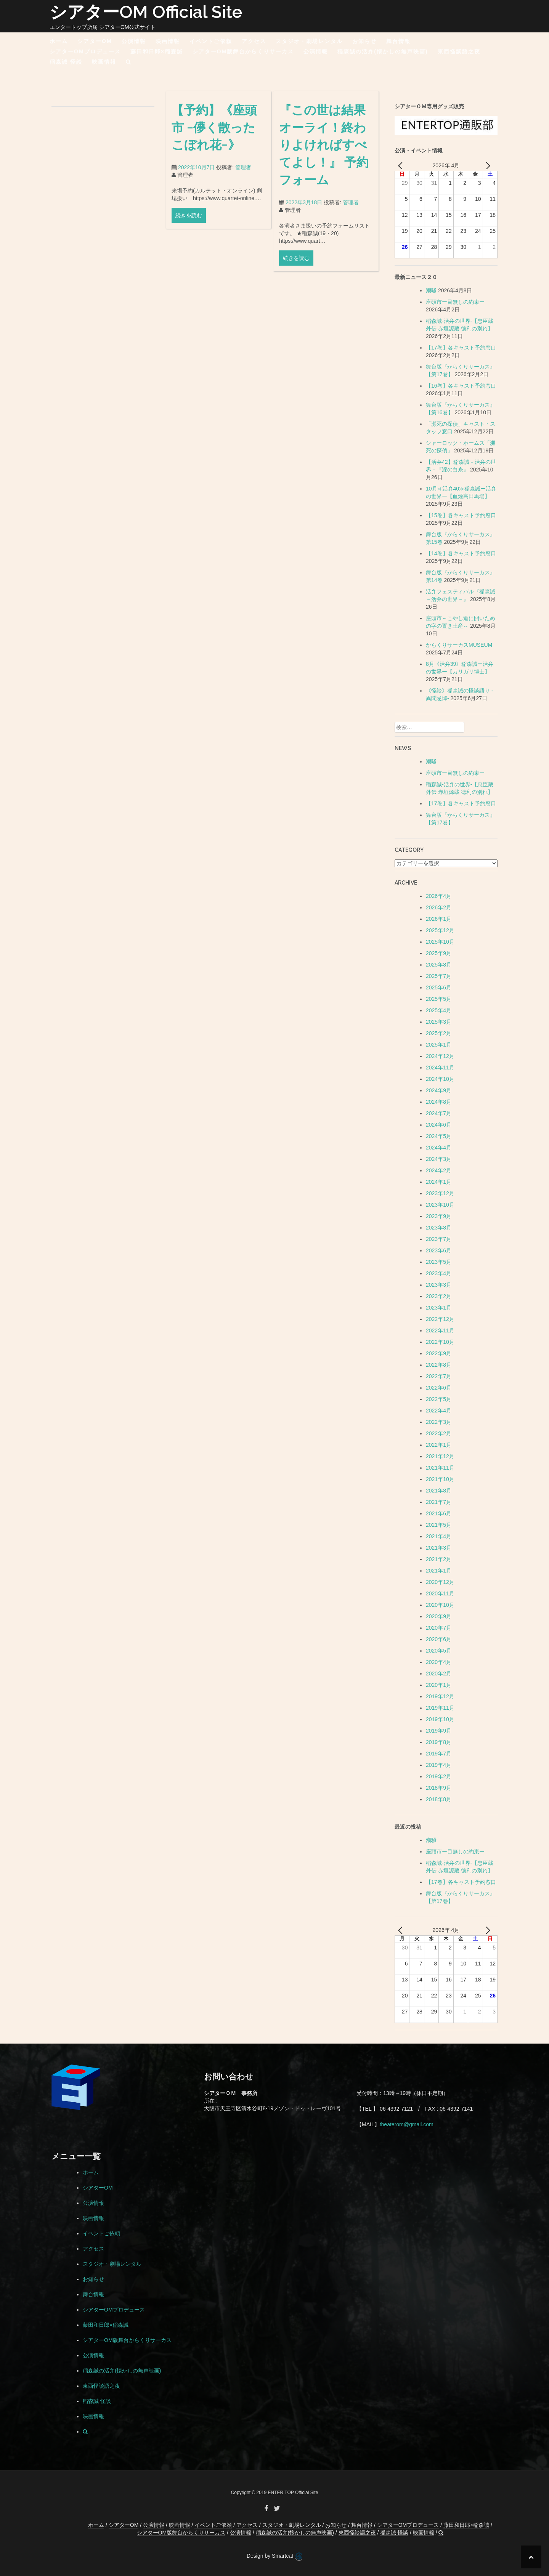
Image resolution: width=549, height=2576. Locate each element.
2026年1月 (438, 919)
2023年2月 (438, 1296)
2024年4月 (438, 1148)
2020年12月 (440, 1582)
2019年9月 (438, 1731)
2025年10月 (440, 942)
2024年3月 (438, 1159)
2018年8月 (438, 1799)
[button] (129, 63)
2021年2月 (438, 1559)
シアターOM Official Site (146, 12)
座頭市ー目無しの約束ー (455, 302)
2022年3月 (438, 1422)
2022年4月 (438, 1410)
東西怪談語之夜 (459, 51)
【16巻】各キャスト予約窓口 (461, 386)
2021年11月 (440, 1468)
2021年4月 (438, 1536)
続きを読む (188, 224)
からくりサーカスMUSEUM (459, 645)
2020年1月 (438, 1685)
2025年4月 (438, 1010)
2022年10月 (440, 1342)
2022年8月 (438, 1365)
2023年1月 (438, 1308)
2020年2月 (438, 1673)
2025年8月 (438, 965)
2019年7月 (438, 1753)
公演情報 (134, 41)
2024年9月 (438, 1090)
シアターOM (94, 41)
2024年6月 (438, 1125)
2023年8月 (438, 1228)
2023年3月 (438, 1285)
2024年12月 (440, 1056)
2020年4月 (438, 1662)
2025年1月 (438, 1045)
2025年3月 (438, 1022)
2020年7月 (438, 1628)
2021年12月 (440, 1456)
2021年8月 (438, 1491)
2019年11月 (440, 1708)
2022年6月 (438, 1388)
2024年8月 (438, 1102)
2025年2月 (438, 1033)
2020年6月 (438, 1639)
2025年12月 (440, 930)
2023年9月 (438, 1216)
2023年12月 (440, 1193)
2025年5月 (438, 999)
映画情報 (168, 41)
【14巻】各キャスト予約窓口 (461, 553)
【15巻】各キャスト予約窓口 (461, 515)
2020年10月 (440, 1605)
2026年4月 (438, 896)
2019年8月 (438, 1742)
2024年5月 (438, 1136)
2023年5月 (438, 1262)
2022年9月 (438, 1353)
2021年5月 (438, 1525)
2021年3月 (438, 1548)
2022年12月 (440, 1319)
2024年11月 (440, 1067)
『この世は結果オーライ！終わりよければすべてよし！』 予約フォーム (324, 155)
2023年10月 (440, 1205)
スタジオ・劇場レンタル (309, 41)
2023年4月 (438, 1273)
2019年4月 (438, 1765)
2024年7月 (438, 1113)
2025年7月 (438, 976)
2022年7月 (438, 1376)
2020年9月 (438, 1616)
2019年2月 (438, 1776)
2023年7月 (438, 1239)
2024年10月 (440, 1079)
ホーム (59, 41)
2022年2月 (438, 1433)
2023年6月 (438, 1250)
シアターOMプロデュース (85, 51)
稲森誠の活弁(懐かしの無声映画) (382, 51)
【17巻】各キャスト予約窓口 (461, 348)
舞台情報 (398, 41)
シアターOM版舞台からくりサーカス (243, 51)
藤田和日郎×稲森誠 (156, 51)
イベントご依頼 (210, 41)
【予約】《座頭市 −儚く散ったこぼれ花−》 (214, 135)
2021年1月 (438, 1571)
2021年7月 (438, 1502)
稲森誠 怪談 (66, 62)
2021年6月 (438, 1513)
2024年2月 (438, 1170)
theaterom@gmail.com (406, 2124)
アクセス (254, 41)
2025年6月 (438, 987)
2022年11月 (440, 1330)
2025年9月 (438, 953)
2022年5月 (438, 1399)
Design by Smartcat (274, 2556)
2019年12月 (440, 1696)
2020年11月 (440, 1593)
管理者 (243, 176)
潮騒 (431, 290)
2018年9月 (438, 1788)
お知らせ (364, 41)
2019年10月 (440, 1719)
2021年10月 (440, 1479)
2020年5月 (438, 1651)
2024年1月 (438, 1182)
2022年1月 (438, 1445)
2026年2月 (438, 907)
